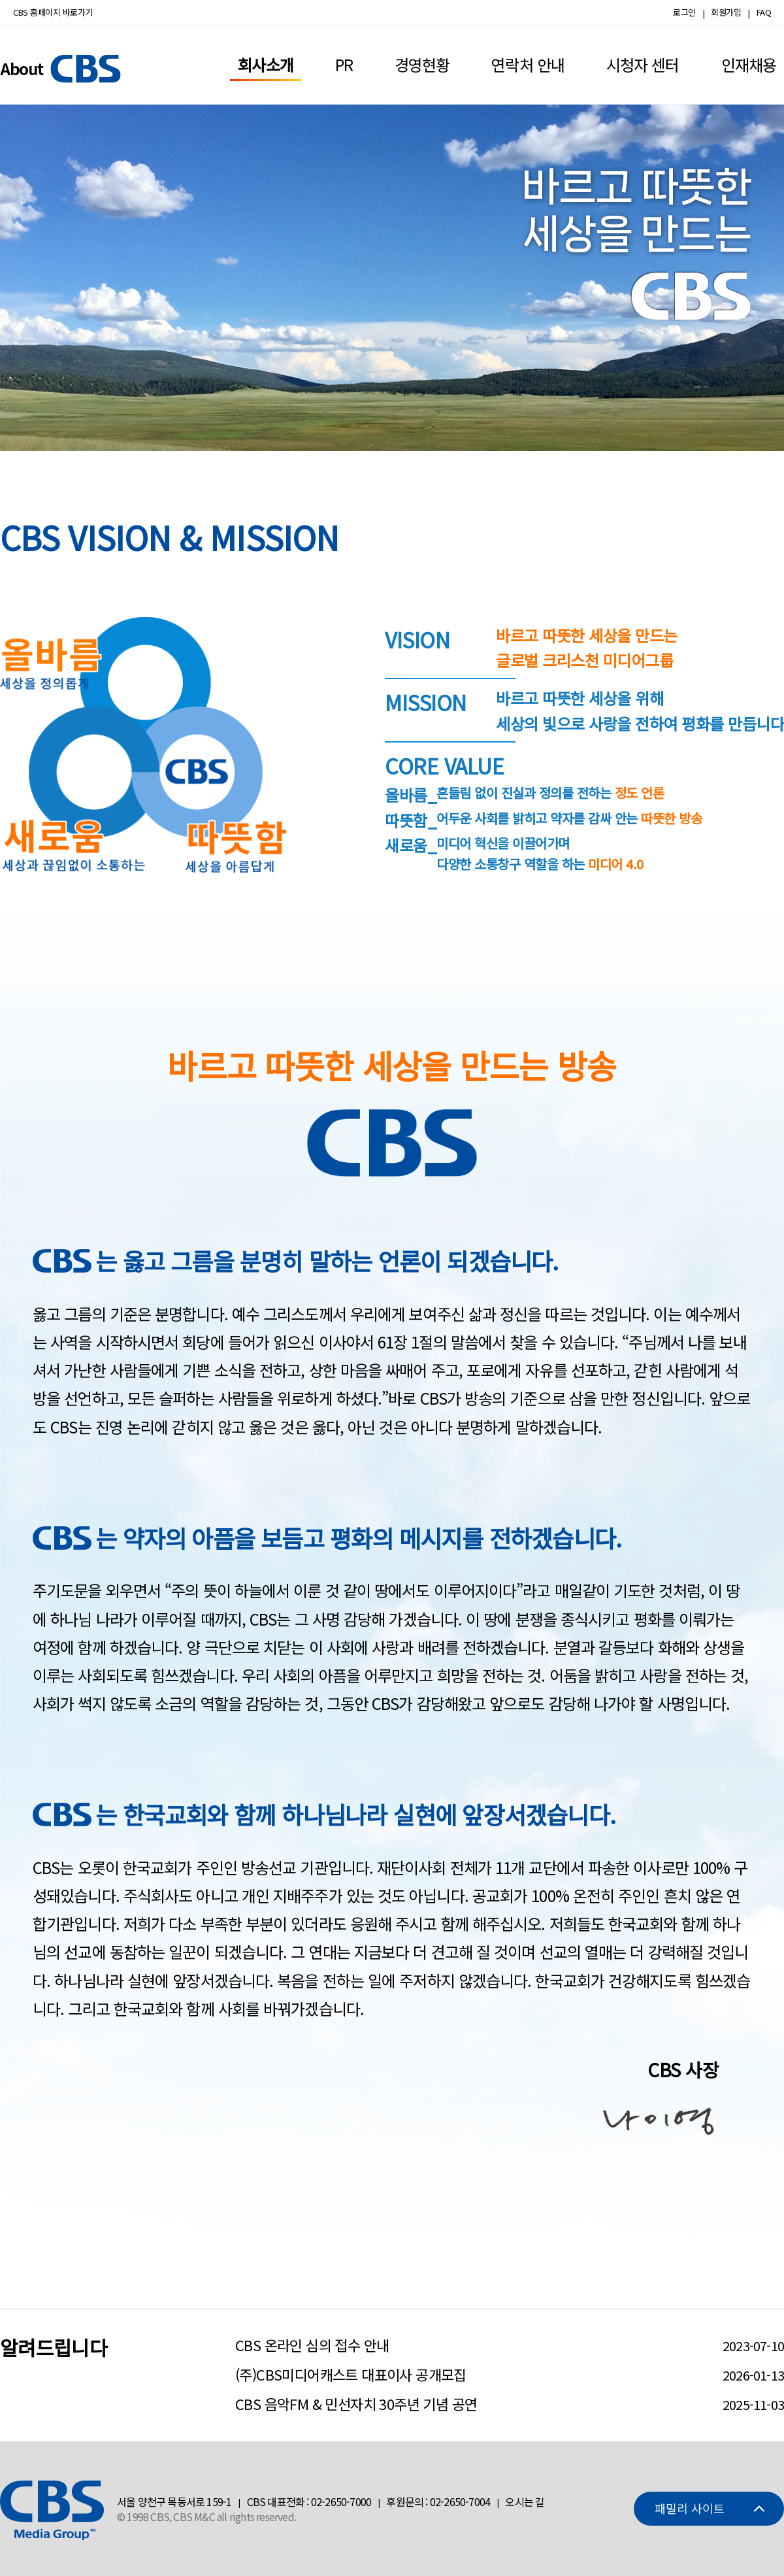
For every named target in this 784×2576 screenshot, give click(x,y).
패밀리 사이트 (690, 2508)
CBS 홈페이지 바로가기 (53, 12)
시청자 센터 (642, 64)
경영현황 (422, 64)
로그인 (684, 12)
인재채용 (748, 64)
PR (344, 64)
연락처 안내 (527, 64)
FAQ (764, 12)
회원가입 (726, 12)
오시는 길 (524, 2501)
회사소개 (265, 64)
